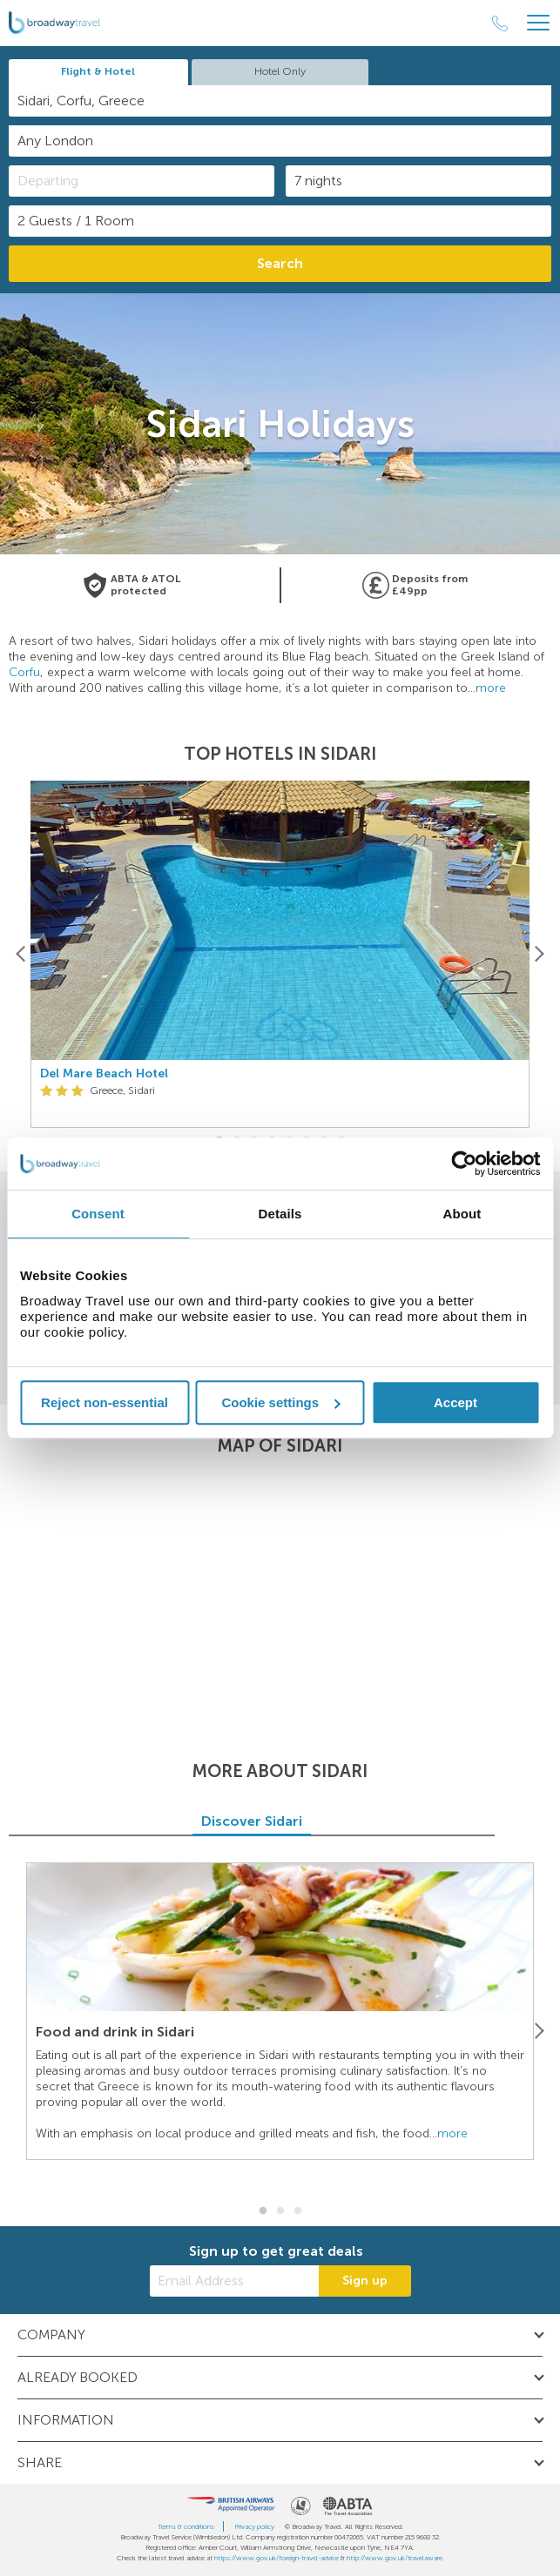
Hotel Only (280, 71)
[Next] (538, 954)
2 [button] (280, 2211)
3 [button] (298, 2211)
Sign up (365, 2280)
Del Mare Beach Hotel (104, 1074)
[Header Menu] (538, 23)
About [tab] (462, 1213)
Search (280, 263)
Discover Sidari (280, 1821)
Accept (455, 1402)
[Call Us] (500, 23)
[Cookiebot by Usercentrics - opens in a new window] (464, 1163)
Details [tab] (280, 1213)
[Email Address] (234, 2281)
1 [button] (263, 2211)
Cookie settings (280, 1402)
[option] (280, 954)
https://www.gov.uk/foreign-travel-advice (276, 2557)
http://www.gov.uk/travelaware (394, 2557)
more (491, 688)
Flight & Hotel (98, 71)
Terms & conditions (186, 2526)
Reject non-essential (104, 1402)
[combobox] (280, 101)
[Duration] (418, 181)
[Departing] (141, 181)
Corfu (24, 672)
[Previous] (21, 954)
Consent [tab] (98, 1213)
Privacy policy (254, 2526)
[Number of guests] (280, 221)
